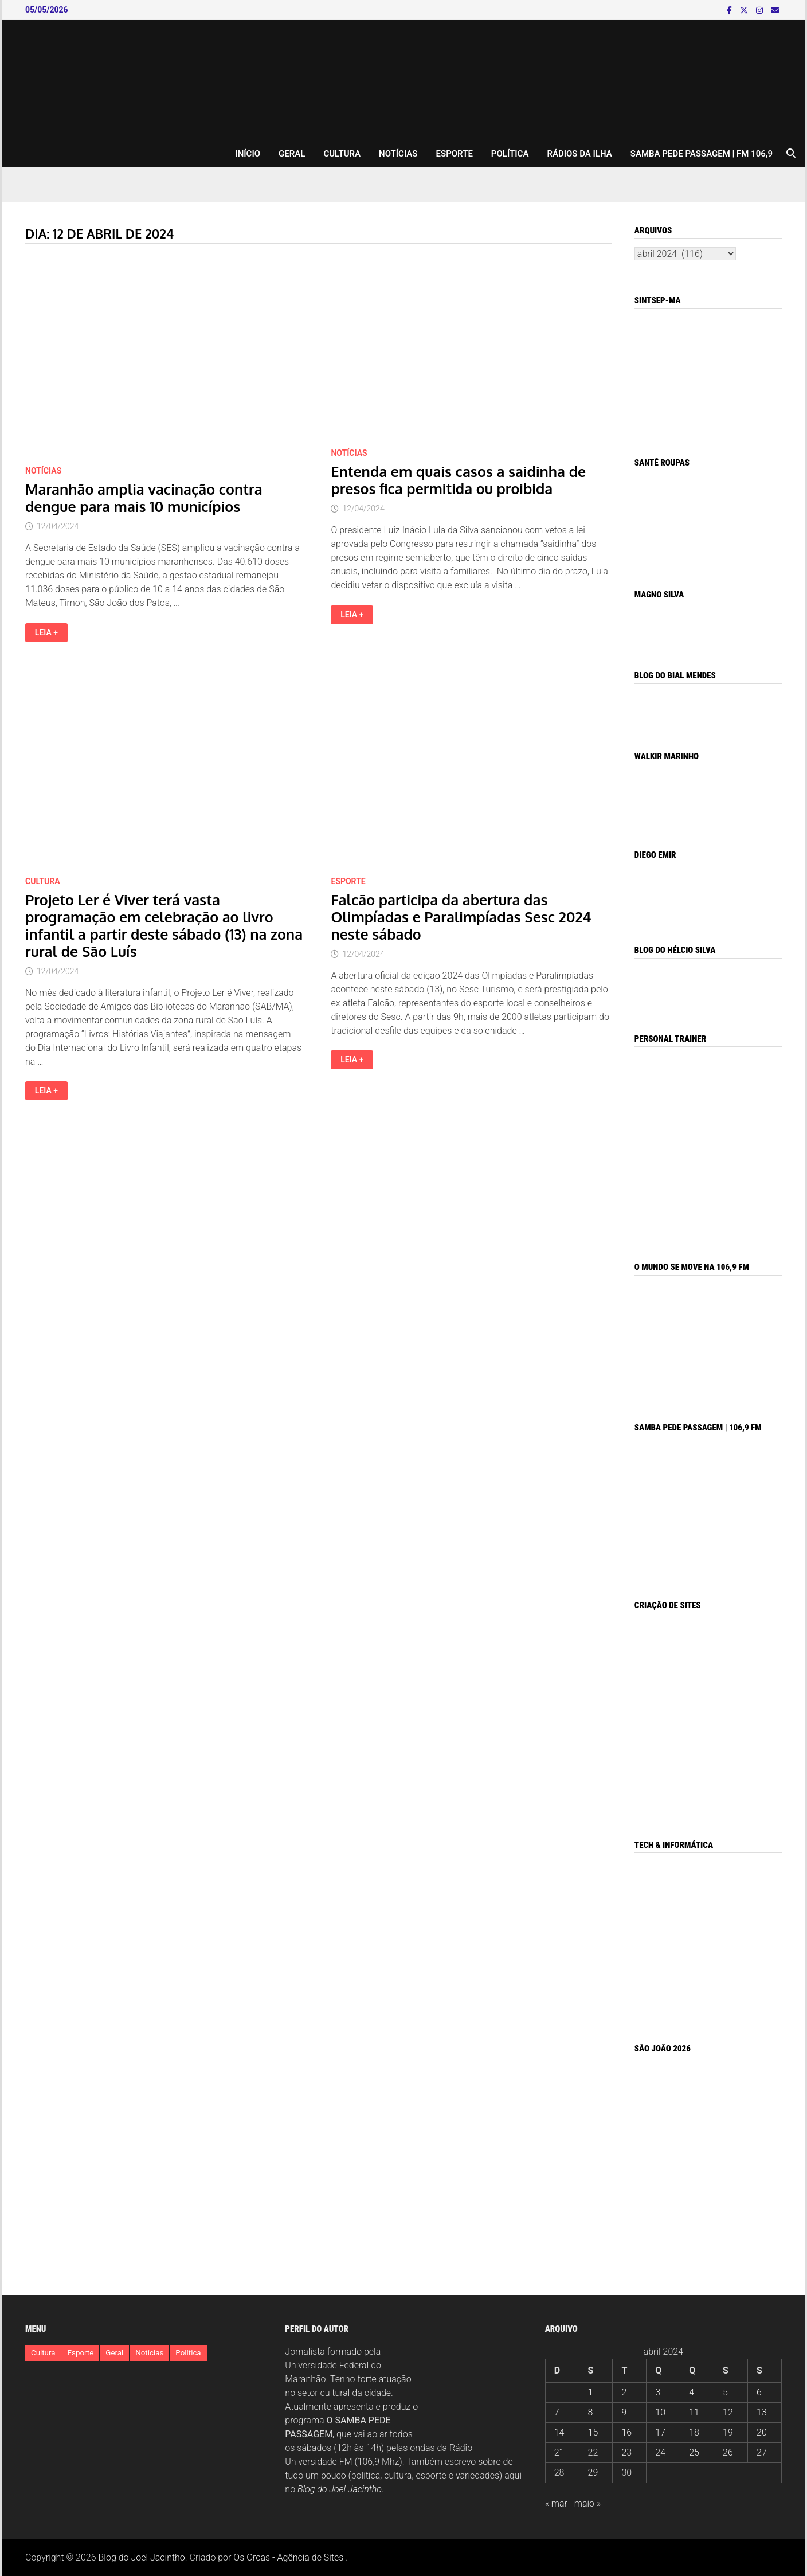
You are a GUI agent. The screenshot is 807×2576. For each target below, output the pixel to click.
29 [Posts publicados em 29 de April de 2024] (593, 2472)
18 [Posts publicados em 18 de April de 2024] (694, 2432)
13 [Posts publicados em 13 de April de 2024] (762, 2412)
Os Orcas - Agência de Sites (288, 2557)
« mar (556, 2503)
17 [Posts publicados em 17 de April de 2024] (660, 2432)
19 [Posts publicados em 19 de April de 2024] (728, 2432)
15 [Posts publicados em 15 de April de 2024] (593, 2432)
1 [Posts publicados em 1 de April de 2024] (590, 2392)
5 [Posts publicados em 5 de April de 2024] (725, 2392)
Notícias (398, 153)
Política (510, 153)
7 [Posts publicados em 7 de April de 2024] (556, 2412)
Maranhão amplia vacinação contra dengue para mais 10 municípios (144, 497)
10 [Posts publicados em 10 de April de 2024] (660, 2412)
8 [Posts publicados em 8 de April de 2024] (590, 2412)
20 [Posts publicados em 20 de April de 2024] (762, 2432)
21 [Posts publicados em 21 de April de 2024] (559, 2452)
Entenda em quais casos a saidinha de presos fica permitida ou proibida (458, 480)
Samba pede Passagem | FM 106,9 (701, 153)
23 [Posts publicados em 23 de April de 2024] (626, 2452)
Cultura (342, 153)
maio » (587, 2503)
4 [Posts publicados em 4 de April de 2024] (691, 2392)
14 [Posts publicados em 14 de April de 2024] (559, 2432)
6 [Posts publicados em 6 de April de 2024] (759, 2392)
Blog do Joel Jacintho (339, 2489)
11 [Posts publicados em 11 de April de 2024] (694, 2412)
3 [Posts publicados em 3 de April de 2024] (657, 2392)
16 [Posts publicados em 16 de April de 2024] (626, 2432)
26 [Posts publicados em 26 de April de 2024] (728, 2452)
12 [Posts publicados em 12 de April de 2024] (728, 2412)
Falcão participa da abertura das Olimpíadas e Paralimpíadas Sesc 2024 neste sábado (461, 916)
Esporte (454, 153)
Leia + (51, 633)
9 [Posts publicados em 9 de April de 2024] (623, 2412)
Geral (292, 153)
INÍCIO (247, 153)
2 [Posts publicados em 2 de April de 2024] (623, 2392)
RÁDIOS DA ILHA (579, 153)
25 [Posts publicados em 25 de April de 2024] (694, 2452)
